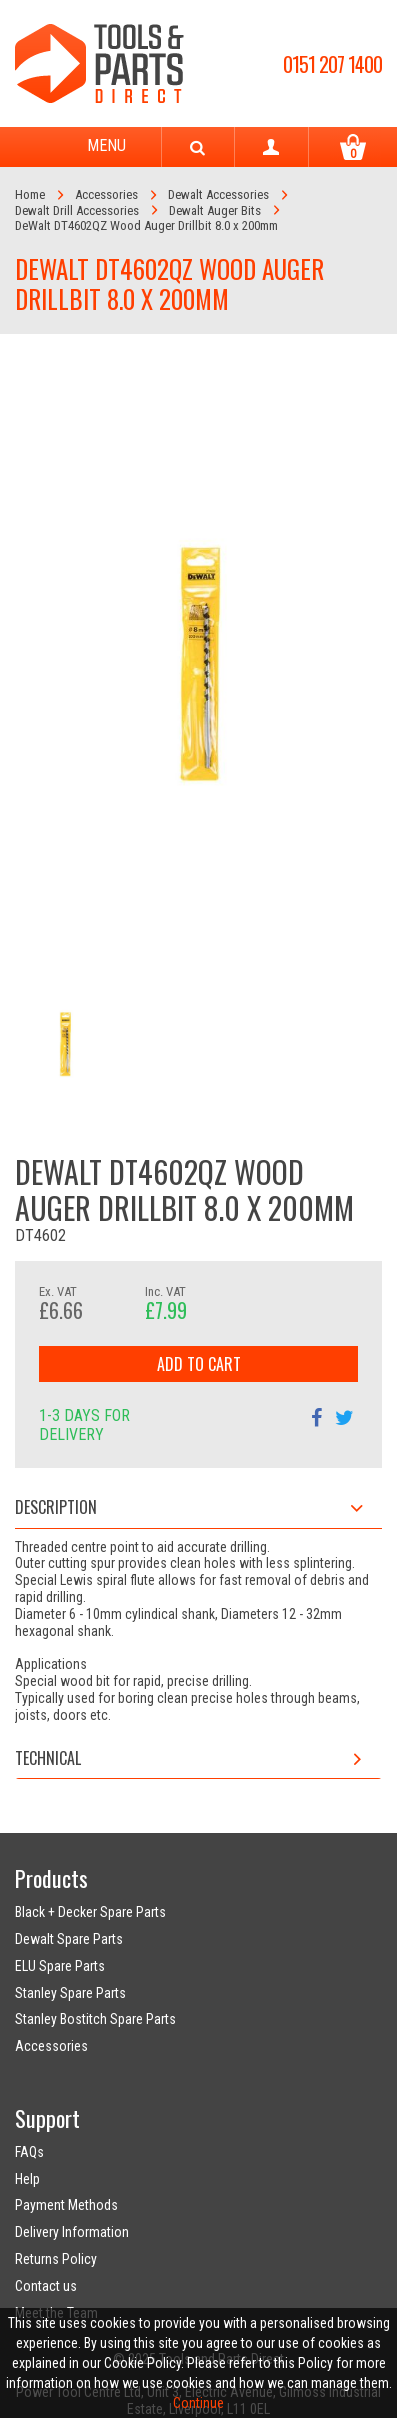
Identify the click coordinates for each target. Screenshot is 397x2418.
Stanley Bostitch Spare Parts (95, 2019)
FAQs (29, 2152)
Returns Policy (56, 2259)
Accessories (106, 194)
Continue (198, 2403)
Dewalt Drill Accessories (77, 210)
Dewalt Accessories (218, 194)
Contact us (46, 2286)
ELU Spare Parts (60, 1966)
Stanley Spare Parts (70, 1993)
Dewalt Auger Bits (215, 210)
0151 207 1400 (332, 64)
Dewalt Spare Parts (69, 1939)
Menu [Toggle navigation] (88, 147)
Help (27, 2179)
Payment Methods (66, 2205)
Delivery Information (72, 2232)
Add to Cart (199, 1364)
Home (30, 194)
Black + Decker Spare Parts (90, 1912)
